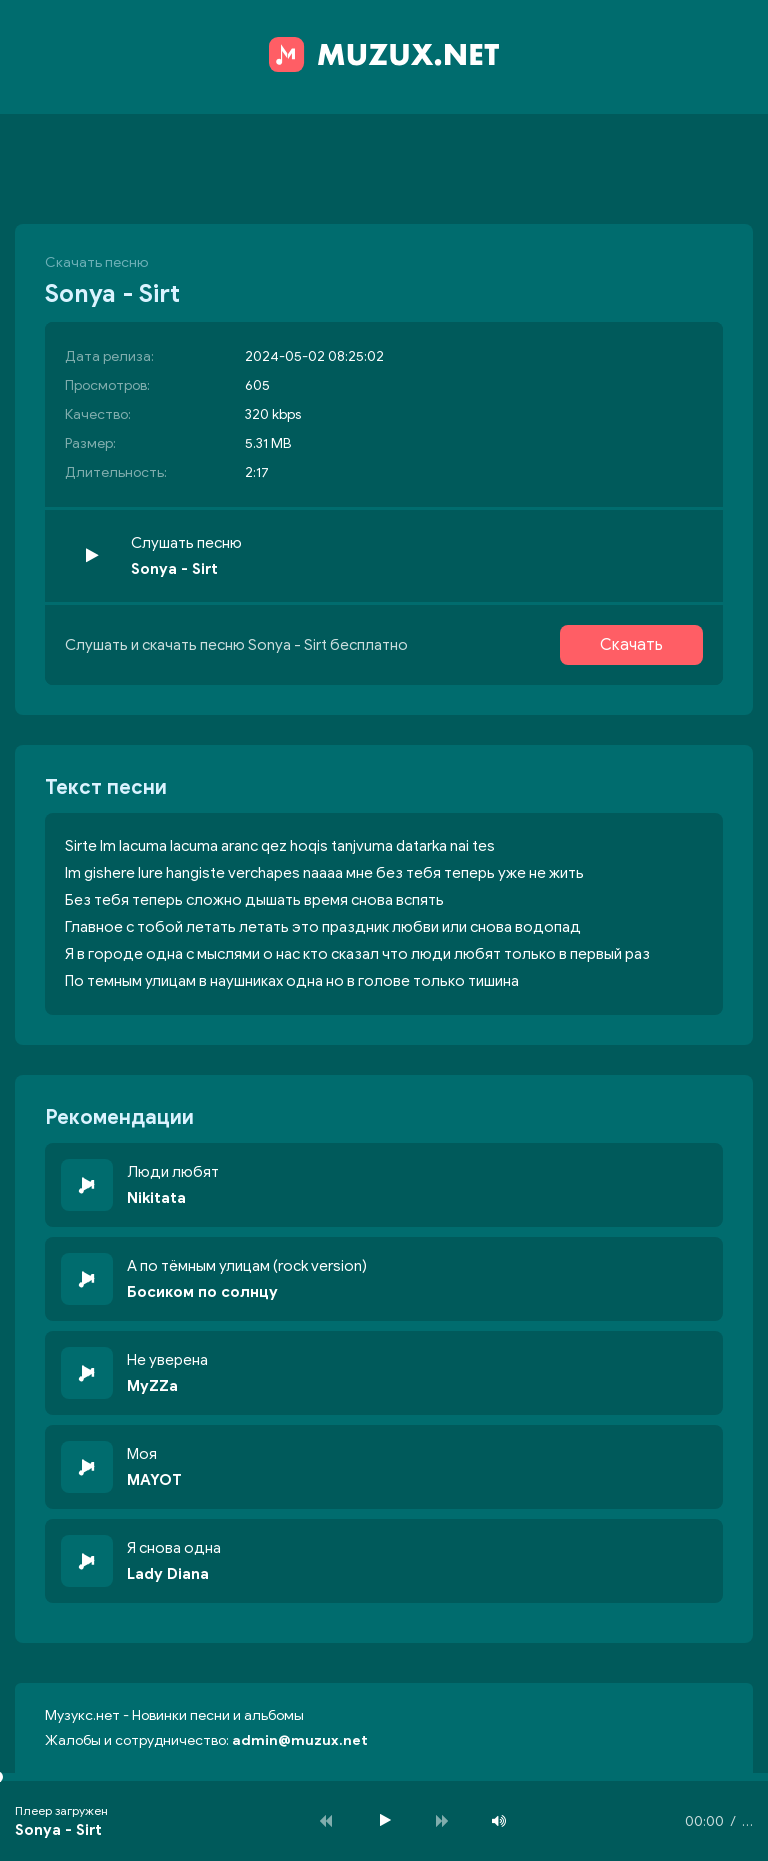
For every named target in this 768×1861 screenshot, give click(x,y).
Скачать (631, 645)
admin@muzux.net (300, 1740)
